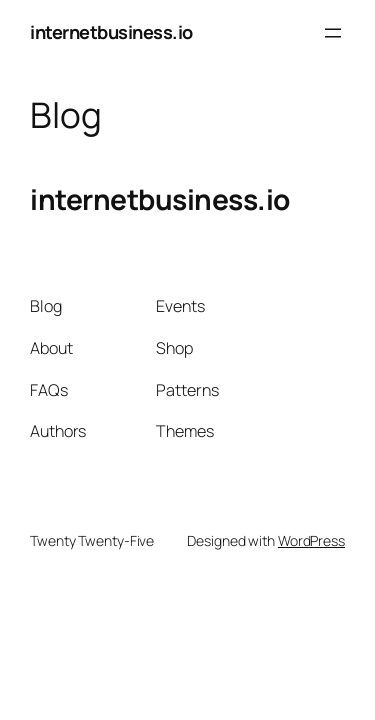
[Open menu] (333, 33)
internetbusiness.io (111, 32)
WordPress (311, 540)
